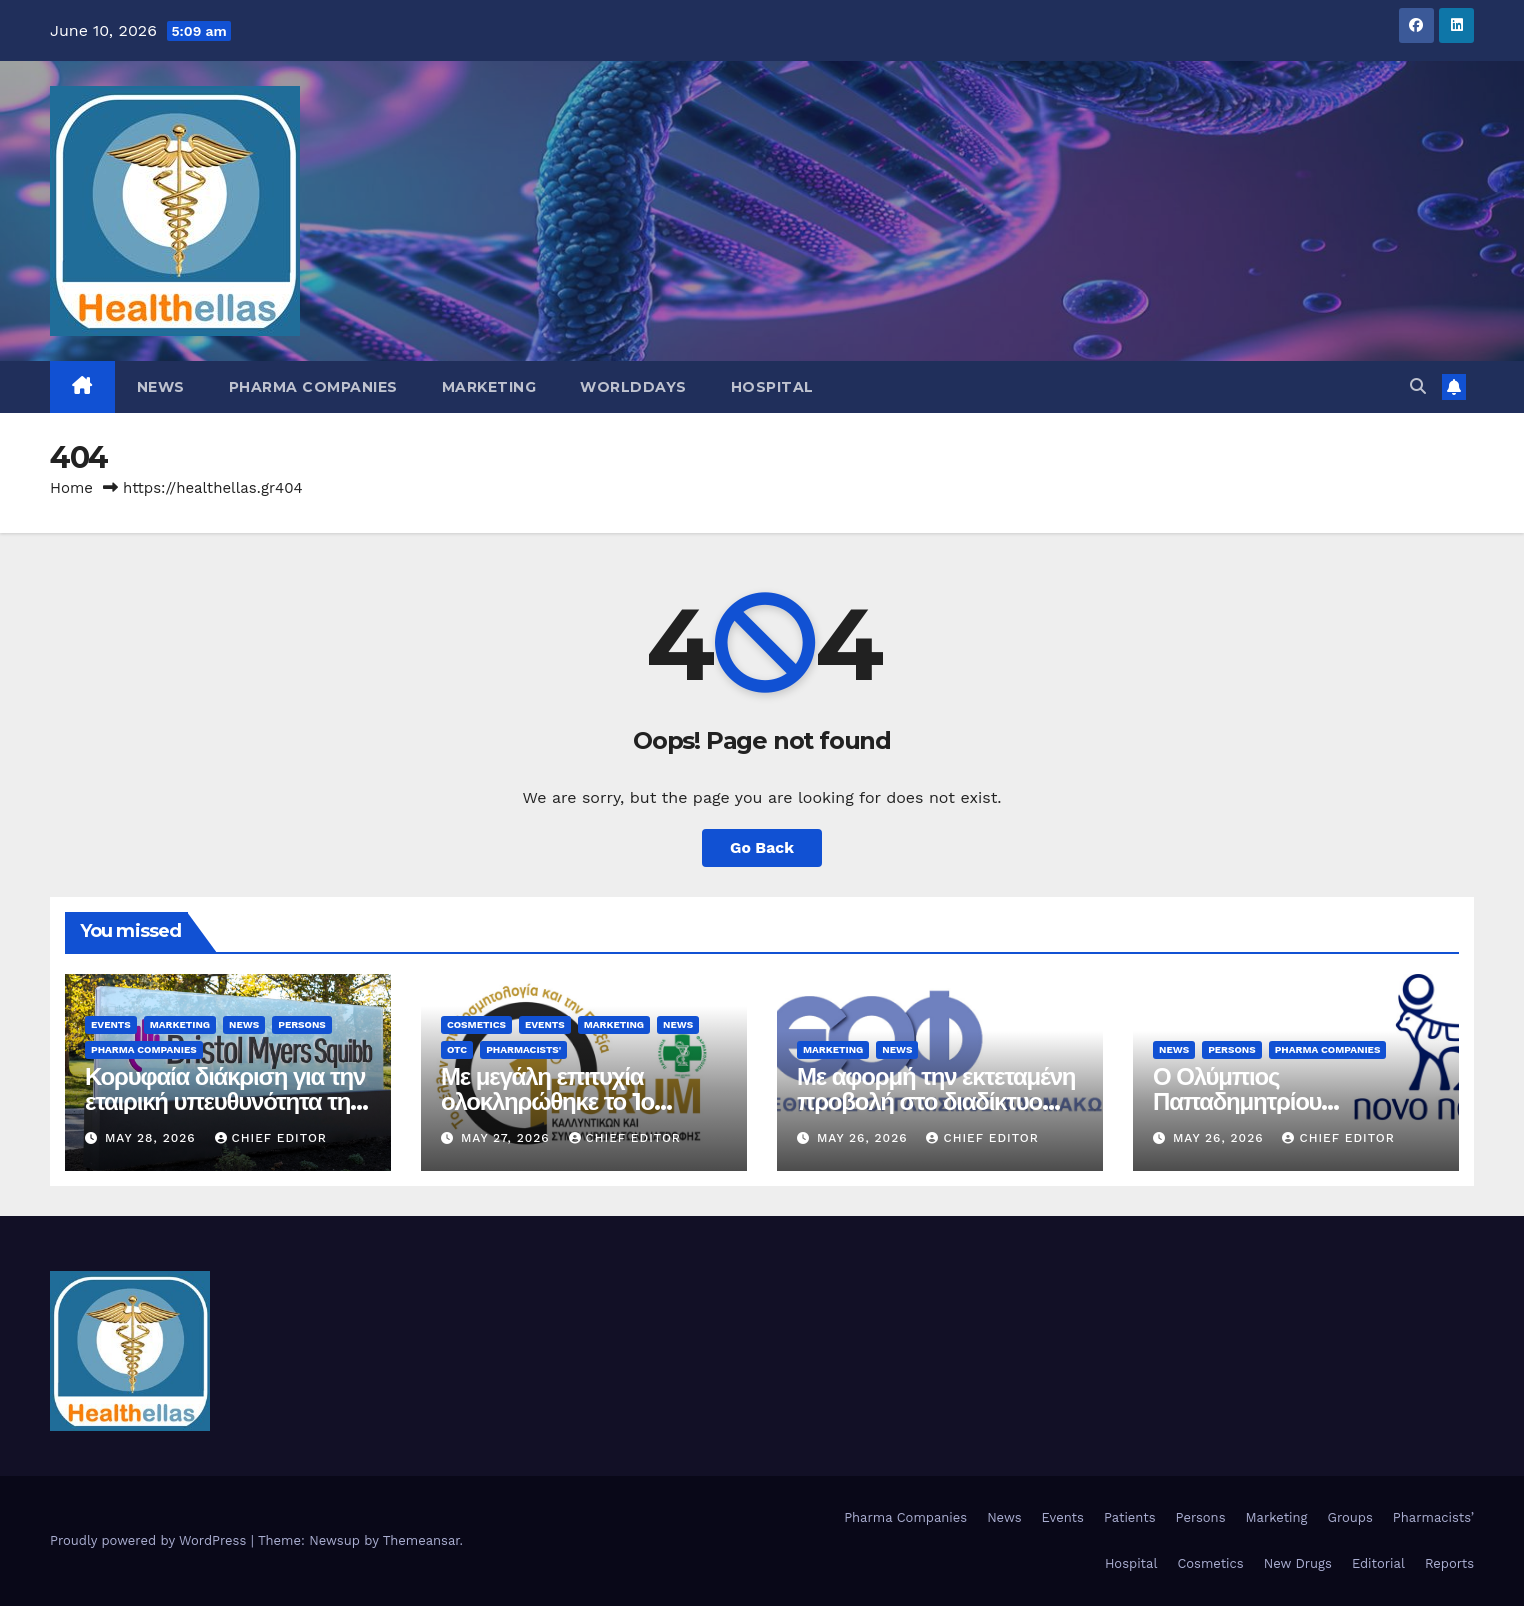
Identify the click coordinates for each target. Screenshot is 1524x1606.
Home (71, 488)
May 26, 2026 (865, 1138)
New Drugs (1298, 1563)
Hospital (772, 387)
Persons (302, 1024)
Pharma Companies (313, 387)
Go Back (762, 847)
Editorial (1378, 1563)
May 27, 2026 (508, 1138)
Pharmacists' (523, 1049)
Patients (1130, 1517)
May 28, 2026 (153, 1138)
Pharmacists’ (1433, 1517)
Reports (1449, 1563)
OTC (457, 1049)
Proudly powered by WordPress (150, 1540)
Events (111, 1024)
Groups (1350, 1517)
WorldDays (633, 387)
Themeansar (421, 1540)
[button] (1418, 386)
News (161, 387)
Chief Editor (271, 1138)
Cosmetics (476, 1024)
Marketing (489, 387)
